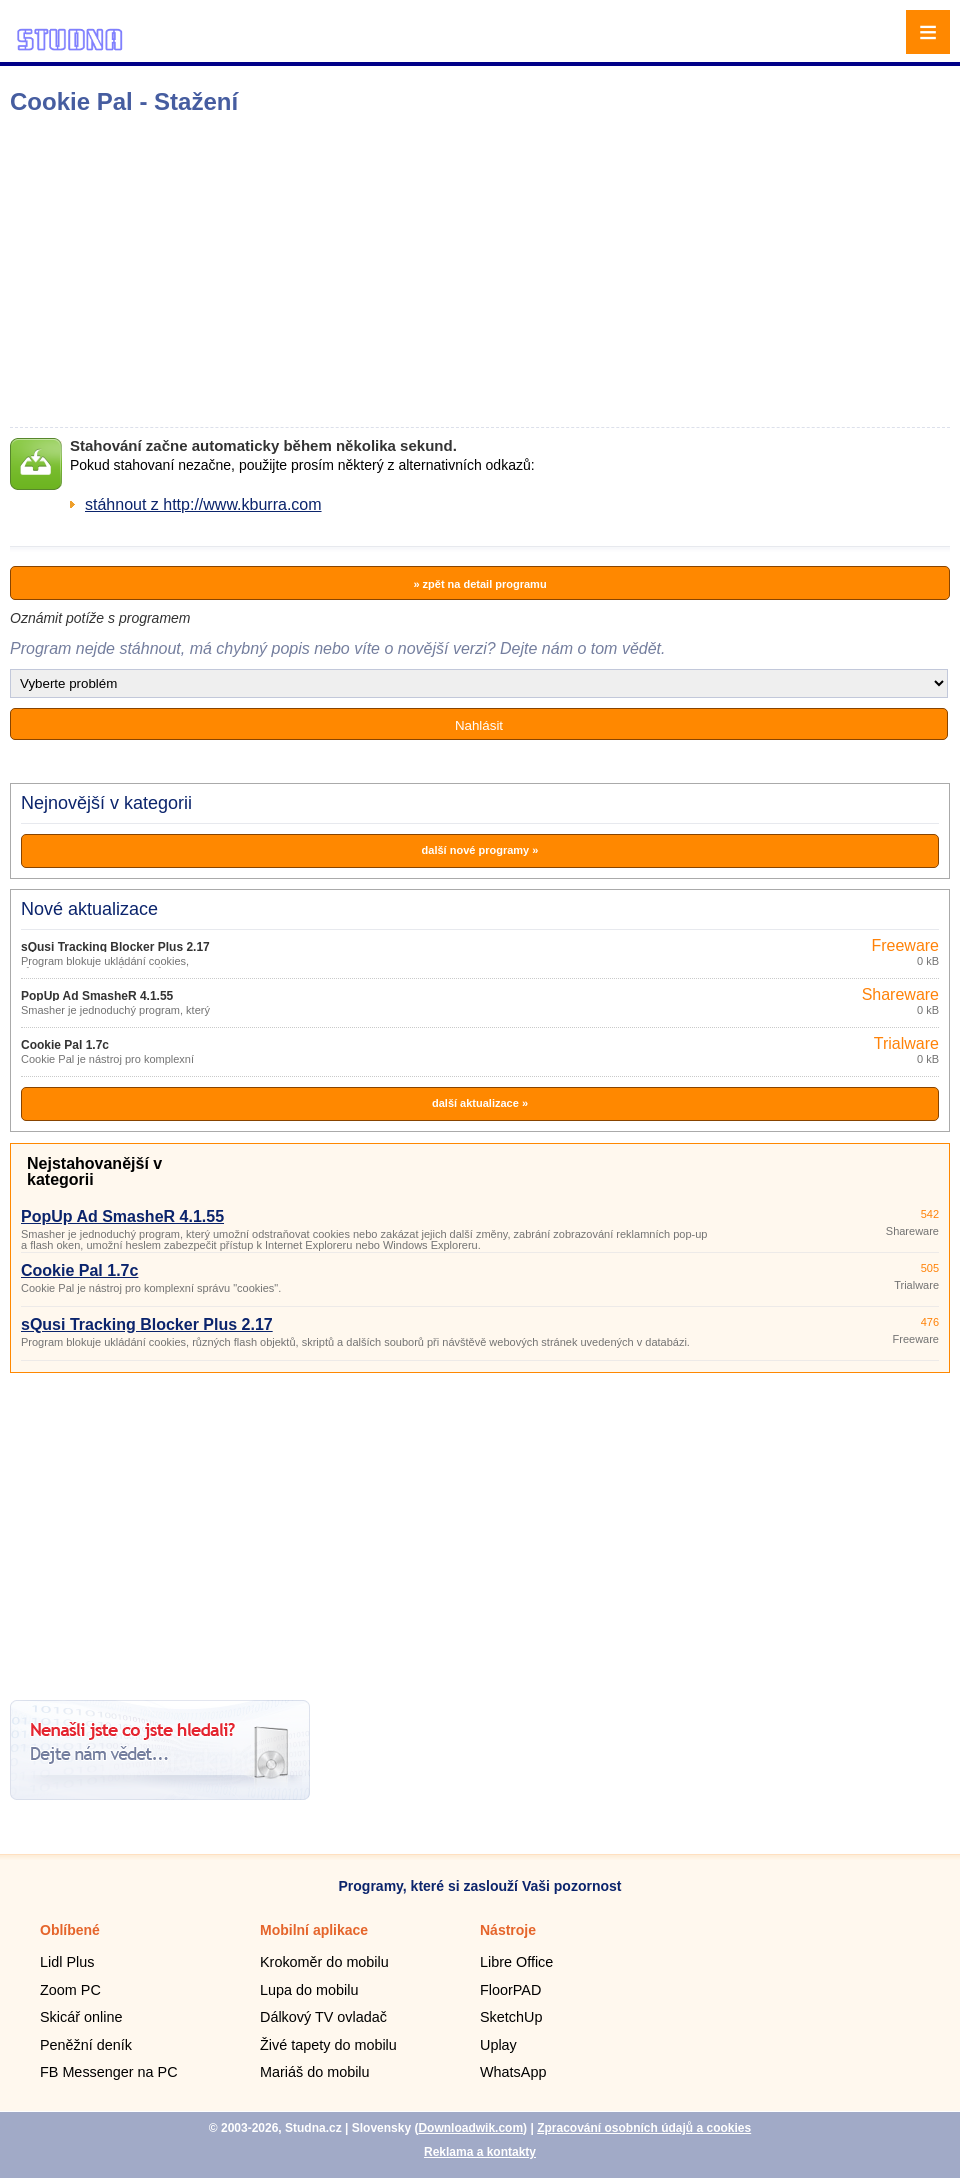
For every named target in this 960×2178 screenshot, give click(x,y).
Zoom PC (70, 1990)
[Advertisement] (315, 271)
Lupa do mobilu (309, 1990)
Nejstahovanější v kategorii (94, 1171)
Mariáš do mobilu (315, 2072)
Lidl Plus (67, 1962)
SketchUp (511, 2017)
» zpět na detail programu (479, 584)
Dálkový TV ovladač (323, 2017)
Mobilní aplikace (314, 1930)
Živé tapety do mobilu (328, 2045)
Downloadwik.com (470, 2128)
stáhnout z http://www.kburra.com (203, 504)
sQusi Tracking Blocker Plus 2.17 (115, 947)
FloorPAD (510, 1990)
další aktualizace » (480, 1103)
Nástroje (508, 1930)
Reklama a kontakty (480, 2152)
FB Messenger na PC (109, 2072)
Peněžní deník (86, 2045)
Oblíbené (70, 1930)
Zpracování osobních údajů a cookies (644, 2128)
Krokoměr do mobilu (324, 1962)
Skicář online (81, 2017)
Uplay (498, 2045)
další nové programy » (480, 850)
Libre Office (516, 1962)
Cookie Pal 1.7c (65, 1045)
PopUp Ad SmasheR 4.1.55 (97, 996)
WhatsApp (513, 2072)
